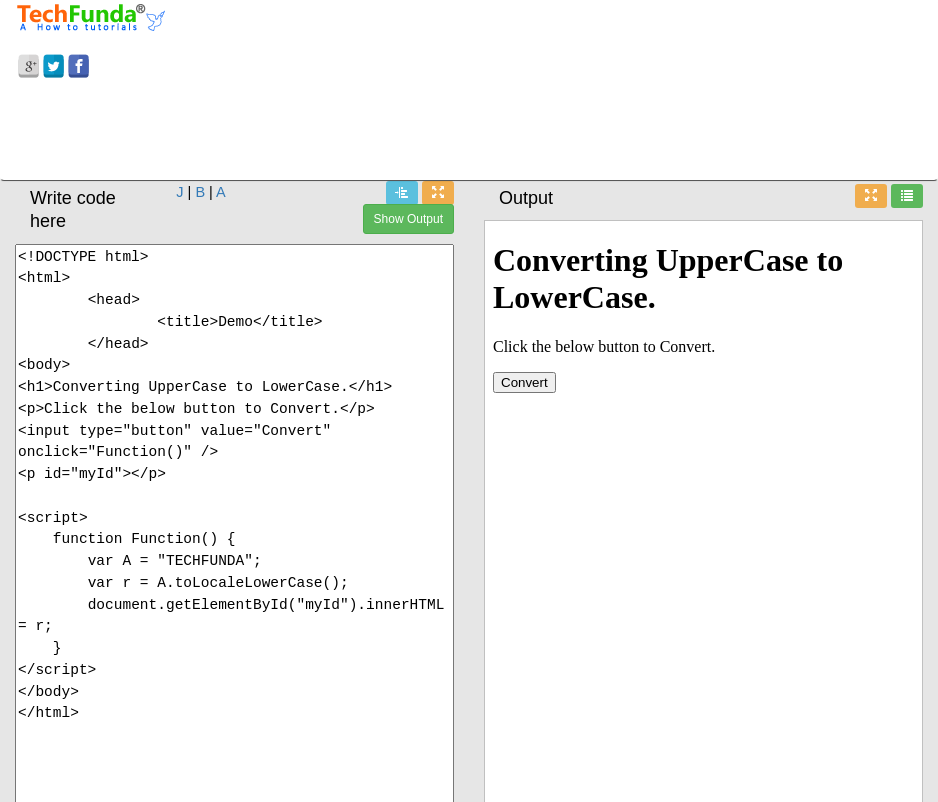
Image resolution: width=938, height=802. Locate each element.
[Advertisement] (469, 133)
